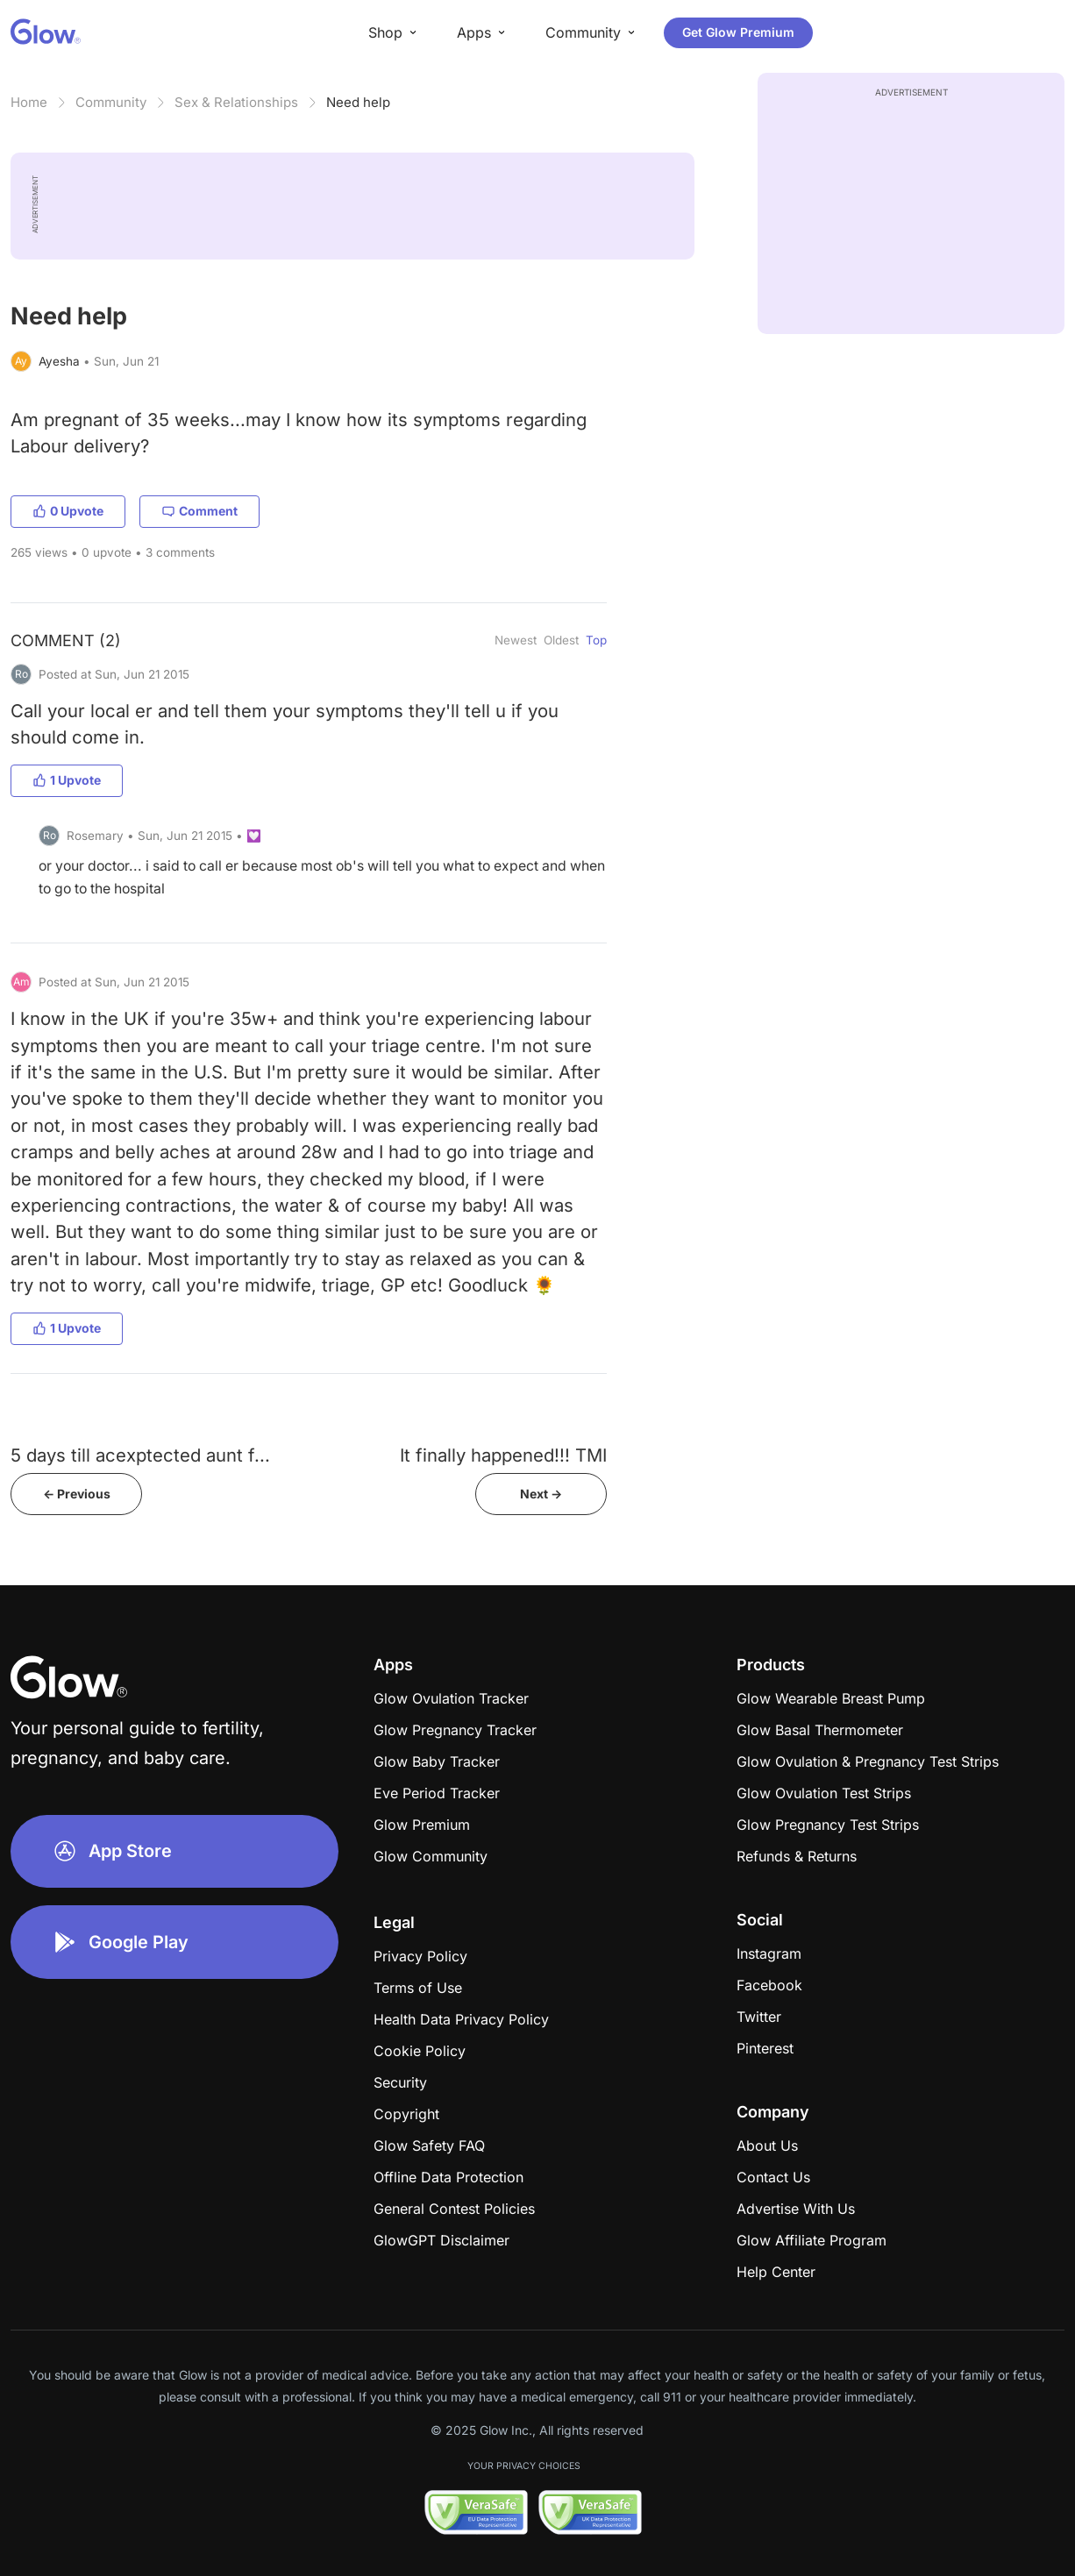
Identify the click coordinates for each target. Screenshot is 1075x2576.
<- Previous (76, 1493)
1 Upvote (66, 779)
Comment (199, 510)
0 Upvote (67, 510)
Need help (358, 102)
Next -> (541, 1493)
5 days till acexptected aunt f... (140, 1455)
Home (29, 102)
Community (110, 102)
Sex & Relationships (236, 102)
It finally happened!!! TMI (503, 1455)
